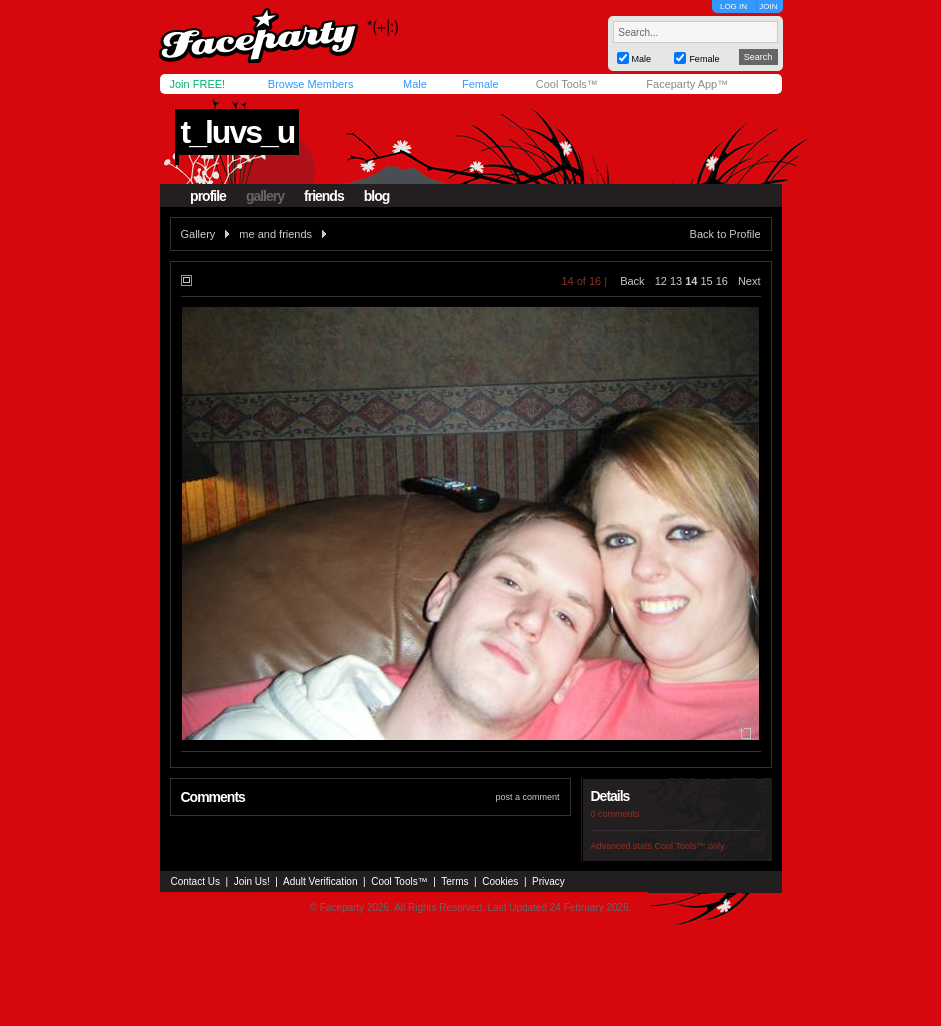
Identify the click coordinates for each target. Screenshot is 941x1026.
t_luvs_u (237, 132)
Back (632, 281)
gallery (265, 196)
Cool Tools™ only (690, 846)
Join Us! (252, 881)
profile (208, 196)
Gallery (198, 234)
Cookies (500, 881)
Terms (454, 881)
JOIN (768, 6)
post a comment (527, 797)
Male (415, 84)
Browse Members (311, 84)
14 (691, 281)
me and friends (275, 234)
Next (749, 281)
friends (324, 196)
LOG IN (733, 6)
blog (377, 196)
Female (480, 84)
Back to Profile (725, 234)
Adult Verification (320, 881)
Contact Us (195, 881)
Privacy (548, 881)
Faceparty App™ (687, 84)
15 (706, 281)
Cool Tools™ (567, 84)
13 (676, 281)
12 (661, 281)
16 (722, 281)
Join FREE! (198, 84)
